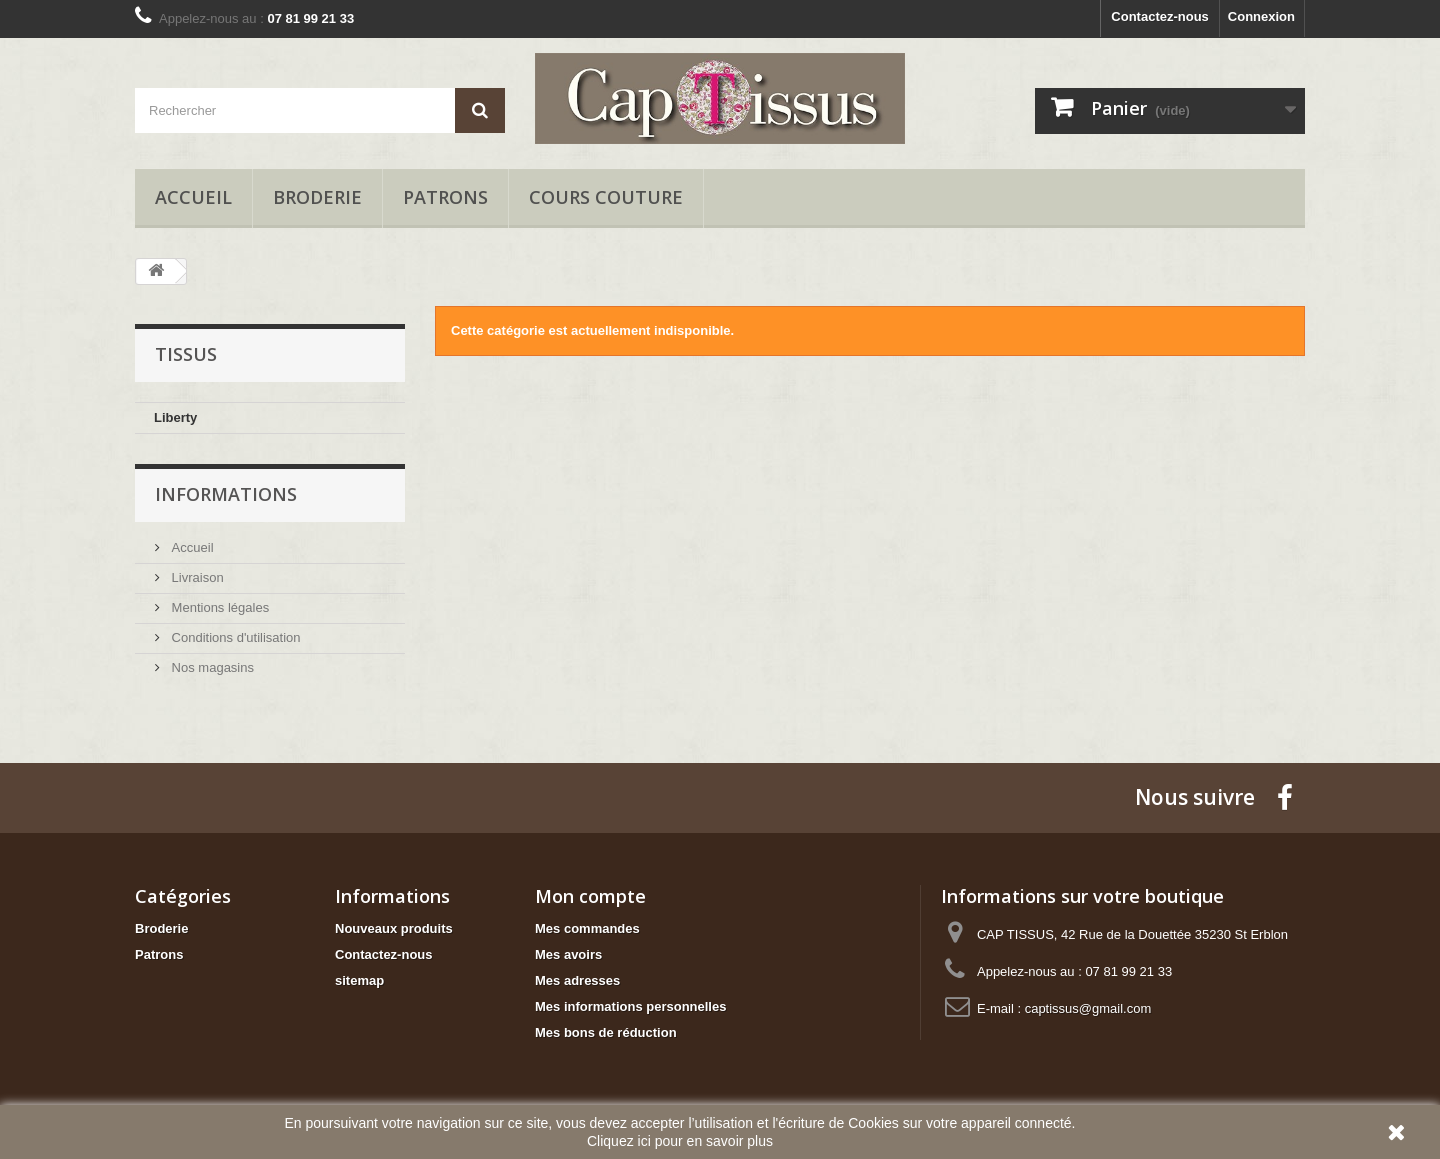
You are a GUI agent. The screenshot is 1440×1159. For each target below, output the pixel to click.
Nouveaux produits (394, 928)
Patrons (445, 197)
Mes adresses (577, 980)
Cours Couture (606, 197)
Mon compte (590, 896)
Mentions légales (218, 607)
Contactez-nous (1160, 16)
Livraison (196, 577)
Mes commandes (587, 928)
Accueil (193, 197)
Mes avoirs (568, 954)
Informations (226, 494)
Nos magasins (211, 667)
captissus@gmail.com (1088, 1008)
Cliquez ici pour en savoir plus (680, 1141)
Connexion (1261, 16)
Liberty (175, 417)
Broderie (317, 197)
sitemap (359, 980)
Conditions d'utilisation (234, 637)
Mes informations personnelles (630, 1006)
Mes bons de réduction (606, 1032)
